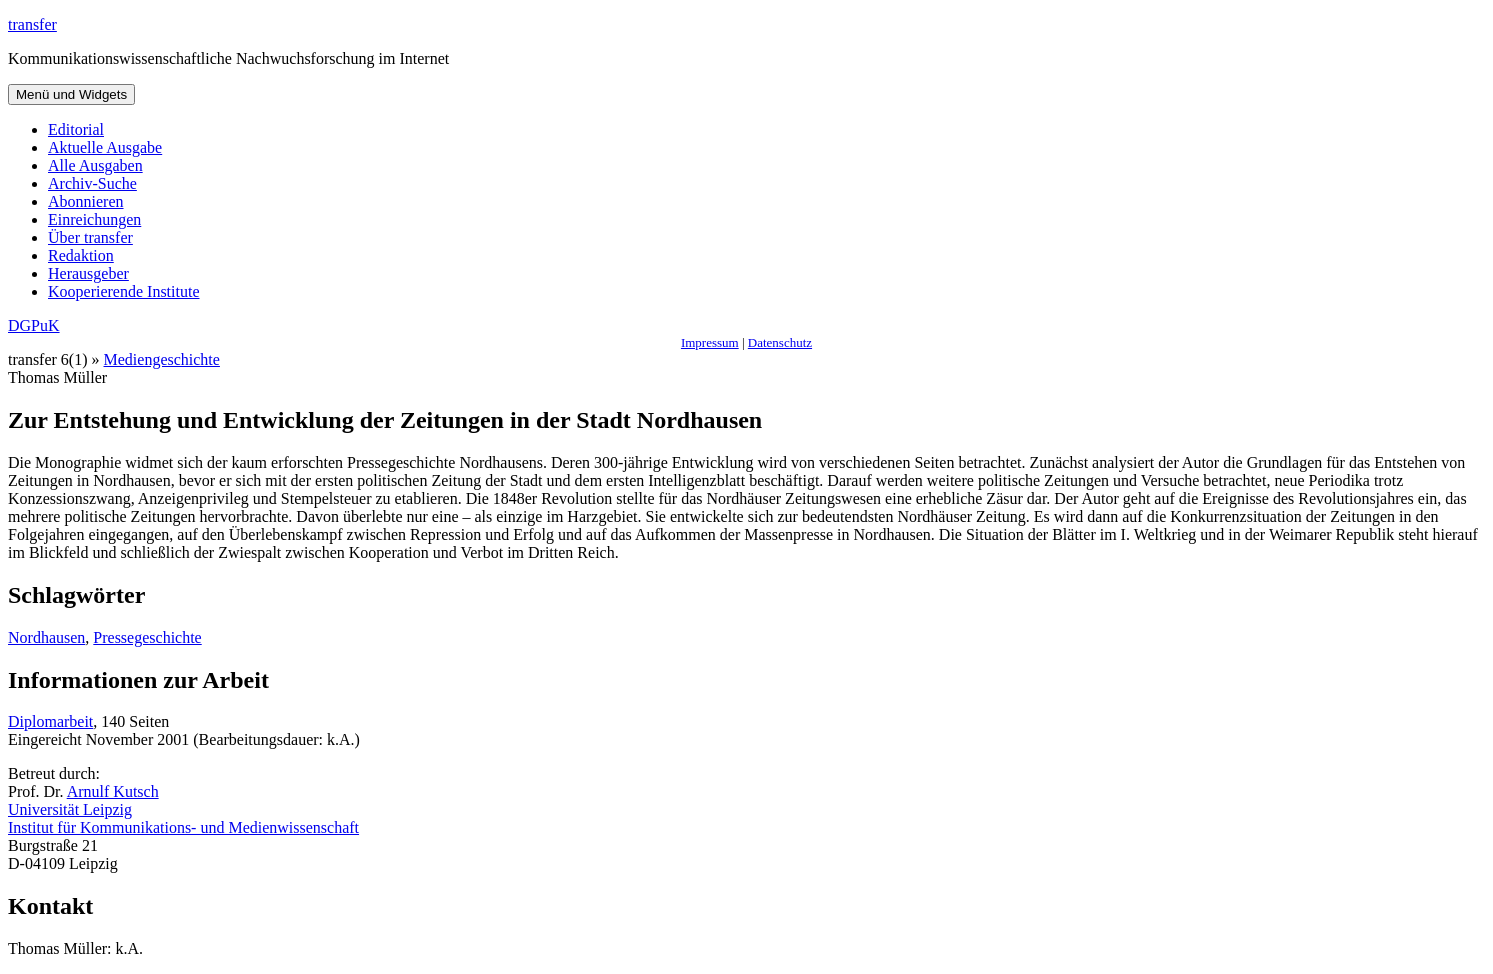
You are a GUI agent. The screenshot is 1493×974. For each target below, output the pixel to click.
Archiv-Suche (92, 183)
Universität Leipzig (70, 809)
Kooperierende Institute (124, 291)
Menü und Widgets (71, 94)
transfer (32, 24)
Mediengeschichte (162, 359)
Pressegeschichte (147, 637)
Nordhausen (46, 637)
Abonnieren (86, 201)
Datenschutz (780, 342)
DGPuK (34, 325)
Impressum (710, 342)
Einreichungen (94, 219)
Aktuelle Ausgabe (105, 147)
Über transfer (90, 237)
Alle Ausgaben (95, 165)
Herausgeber (88, 273)
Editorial (76, 129)
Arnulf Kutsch (113, 791)
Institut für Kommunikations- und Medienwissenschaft (183, 827)
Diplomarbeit (50, 721)
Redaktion (81, 255)
